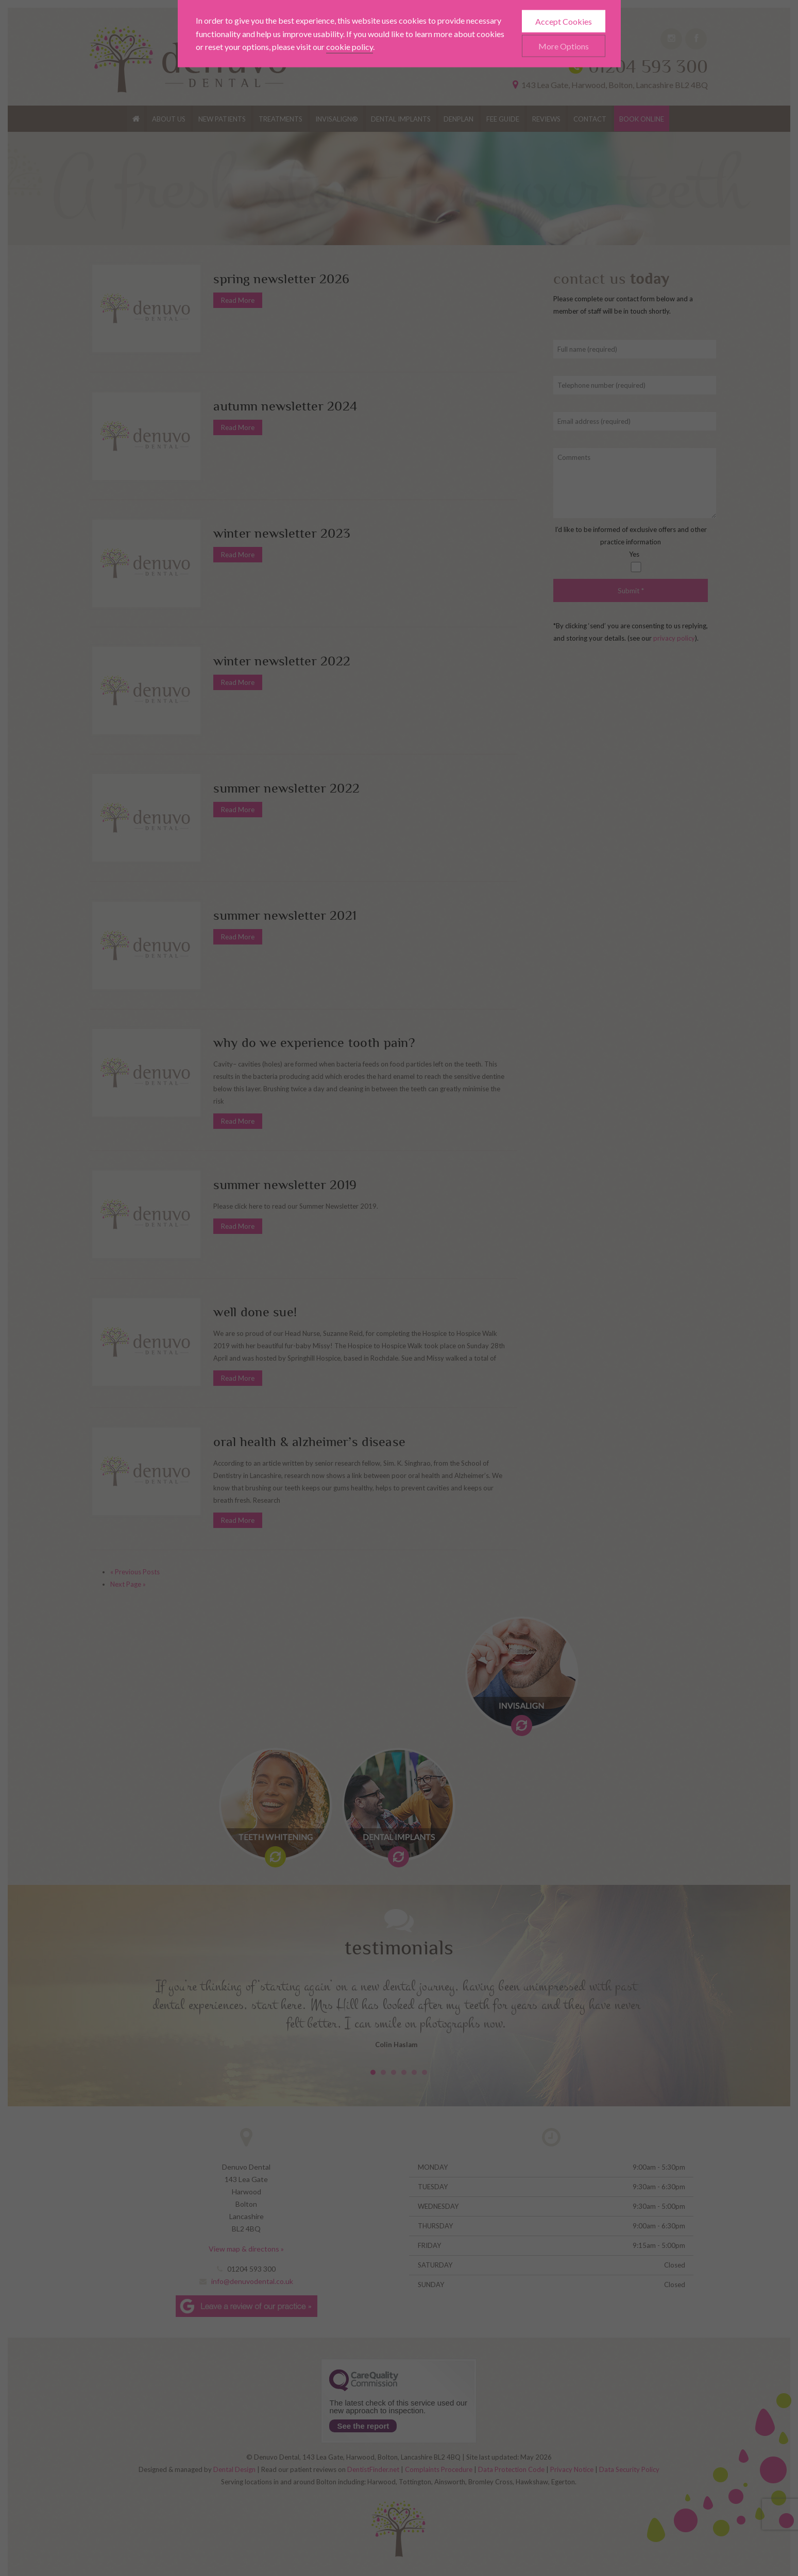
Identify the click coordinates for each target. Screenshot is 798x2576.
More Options (563, 26)
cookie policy (349, 26)
